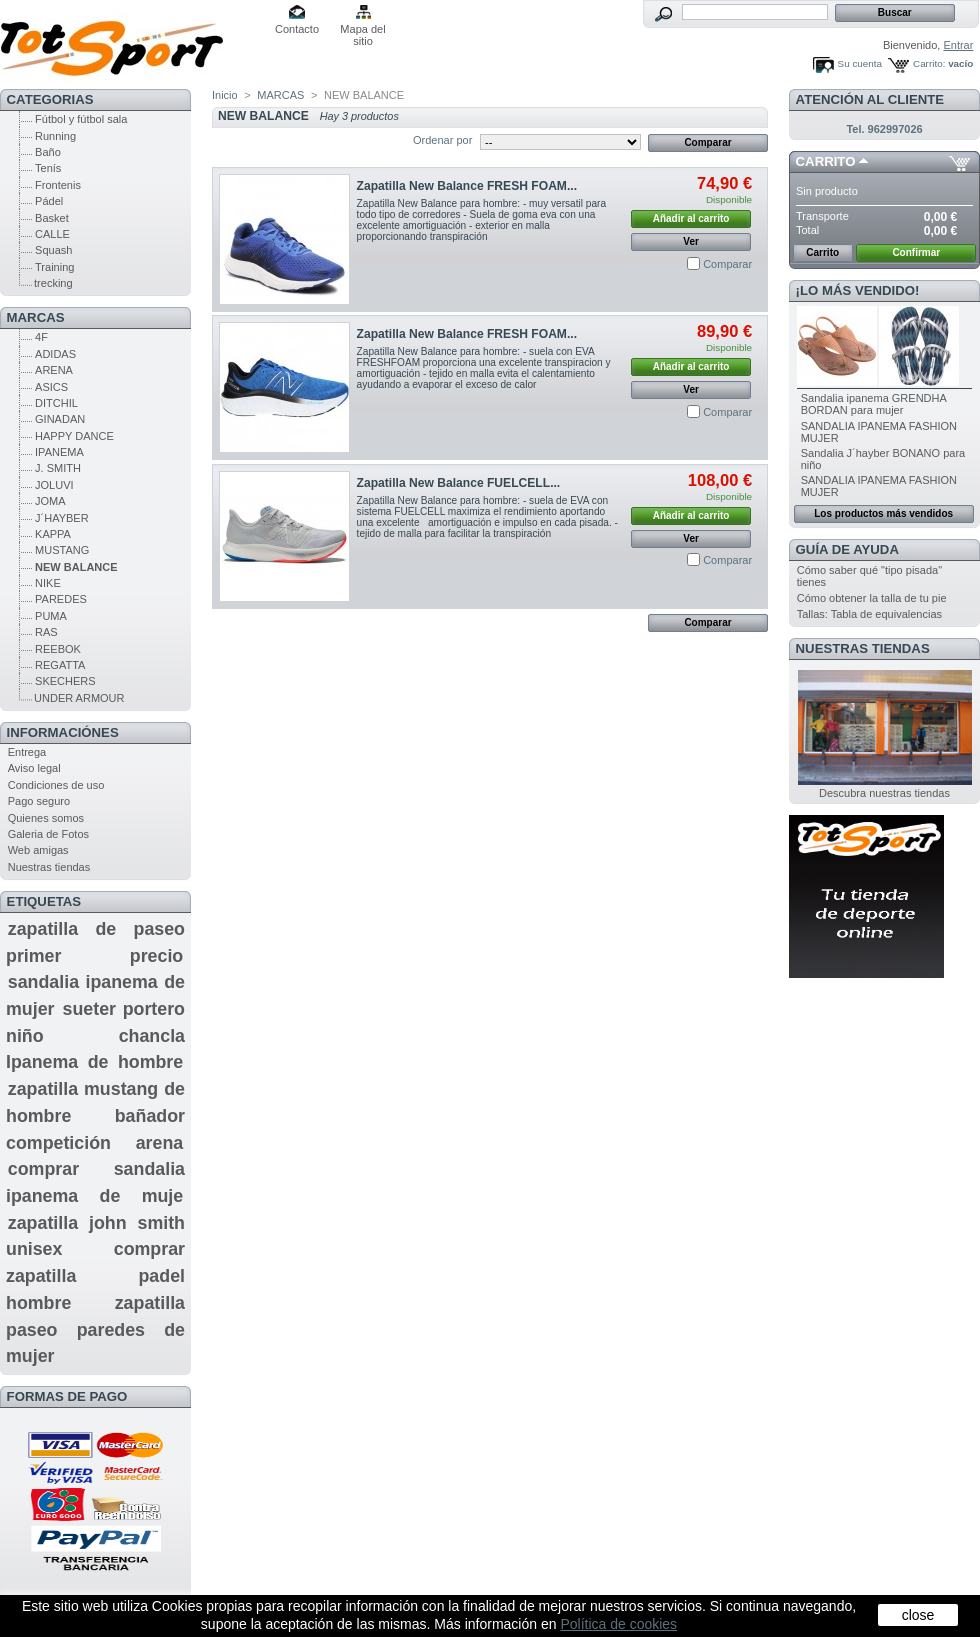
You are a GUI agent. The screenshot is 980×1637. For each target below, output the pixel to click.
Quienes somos (46, 818)
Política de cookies (618, 1624)
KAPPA (53, 534)
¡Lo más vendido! (858, 290)
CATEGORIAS (50, 99)
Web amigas (38, 850)
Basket (52, 218)
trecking (53, 283)
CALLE (52, 234)
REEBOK (58, 649)
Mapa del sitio (362, 30)
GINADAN (60, 419)
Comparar (727, 264)
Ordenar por (442, 140)
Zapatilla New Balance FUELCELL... (459, 483)
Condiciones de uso (56, 785)
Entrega (27, 752)
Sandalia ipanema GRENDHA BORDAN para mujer (874, 404)
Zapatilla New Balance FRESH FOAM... (467, 186)
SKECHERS (65, 681)
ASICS (51, 387)
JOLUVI (54, 485)
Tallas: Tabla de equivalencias (869, 614)
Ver (691, 241)
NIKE (48, 583)
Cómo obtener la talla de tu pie (872, 598)
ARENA (54, 370)
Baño (48, 152)
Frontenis (58, 185)
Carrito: (929, 63)
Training (54, 267)
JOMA (50, 501)
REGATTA (60, 665)
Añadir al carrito (691, 218)
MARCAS (36, 317)
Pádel (49, 201)
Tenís (48, 168)
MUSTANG (62, 550)
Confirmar (916, 252)
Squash (53, 250)
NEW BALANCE (76, 567)
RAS (46, 632)
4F (41, 337)
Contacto (297, 29)
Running (55, 136)
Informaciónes (63, 732)
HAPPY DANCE (74, 436)
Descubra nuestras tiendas (884, 793)
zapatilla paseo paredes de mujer (95, 1329)
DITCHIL (56, 403)
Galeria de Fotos (48, 834)
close (918, 1615)
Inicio (225, 95)
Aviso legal (34, 768)
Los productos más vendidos (883, 513)
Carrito (826, 161)
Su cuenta (860, 63)
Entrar (958, 45)
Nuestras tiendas (49, 867)
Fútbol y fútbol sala (81, 119)
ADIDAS (55, 354)
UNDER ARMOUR (79, 698)
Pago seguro (39, 801)
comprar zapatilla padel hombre (95, 1275)
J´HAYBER (62, 518)
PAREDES (61, 599)
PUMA (51, 616)
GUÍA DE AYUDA (847, 549)
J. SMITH (58, 468)
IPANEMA (59, 452)
